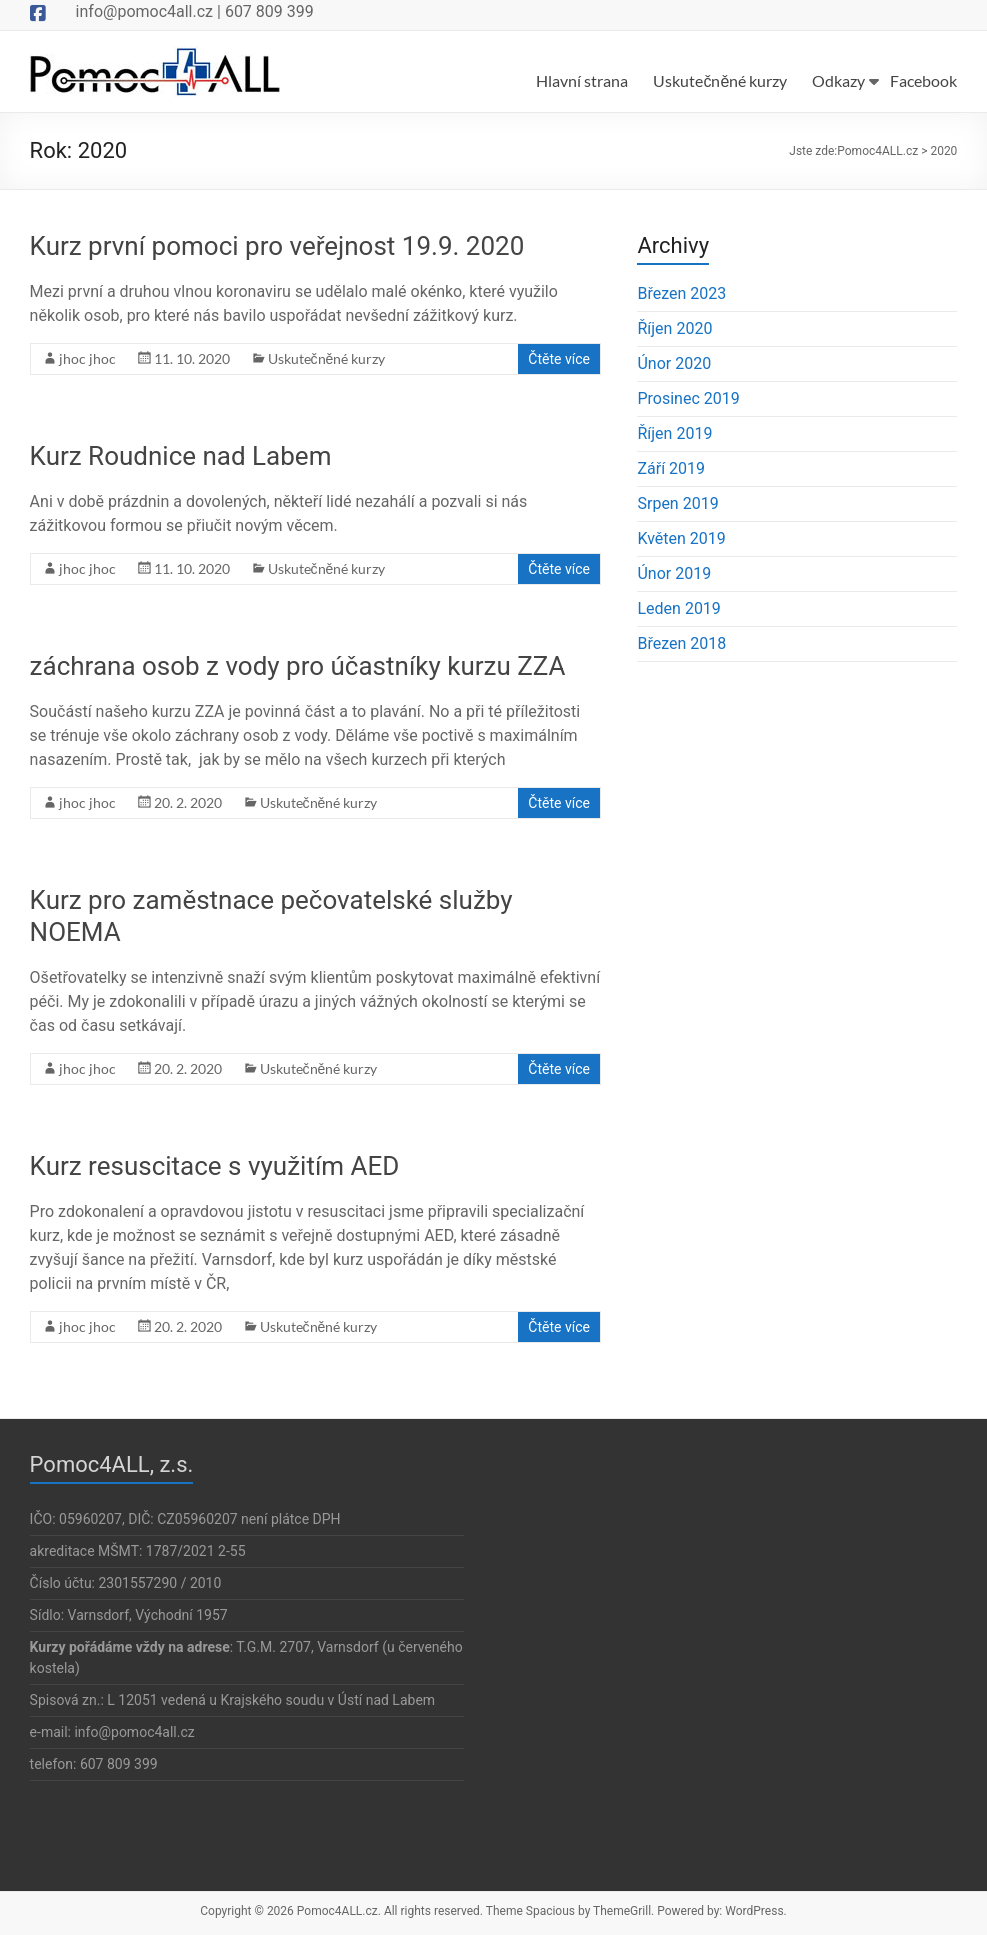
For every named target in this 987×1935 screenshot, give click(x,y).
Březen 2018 (681, 643)
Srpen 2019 (677, 503)
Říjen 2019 (674, 433)
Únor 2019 (674, 573)
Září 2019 (671, 468)
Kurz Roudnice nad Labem (181, 456)
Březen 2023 (681, 293)
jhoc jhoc (87, 358)
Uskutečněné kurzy (720, 80)
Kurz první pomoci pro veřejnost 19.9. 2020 (277, 246)
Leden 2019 (678, 608)
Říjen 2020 (674, 328)
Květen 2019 (681, 538)
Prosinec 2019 (688, 398)
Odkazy (838, 80)
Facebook (923, 80)
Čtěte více (559, 359)
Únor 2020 (674, 363)
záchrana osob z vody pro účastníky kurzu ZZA (298, 666)
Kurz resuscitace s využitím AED (215, 1166)
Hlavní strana (582, 80)
